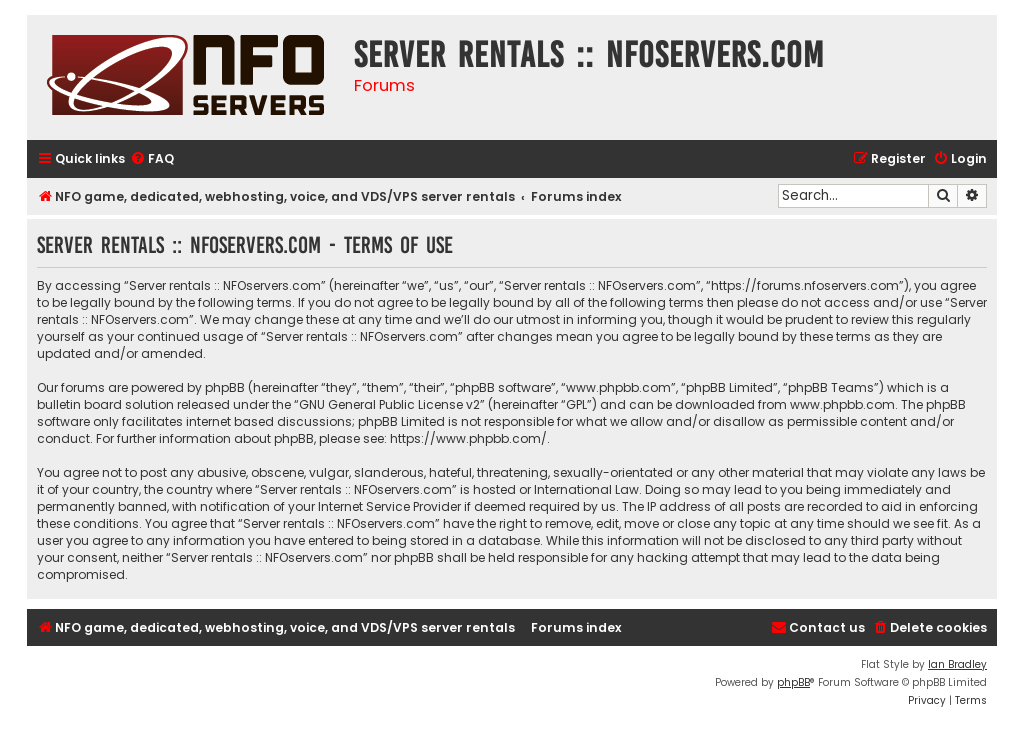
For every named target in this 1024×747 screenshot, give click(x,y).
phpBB (793, 682)
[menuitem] (152, 159)
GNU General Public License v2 (389, 404)
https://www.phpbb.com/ (468, 438)
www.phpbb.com (842, 404)
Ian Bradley (957, 664)
